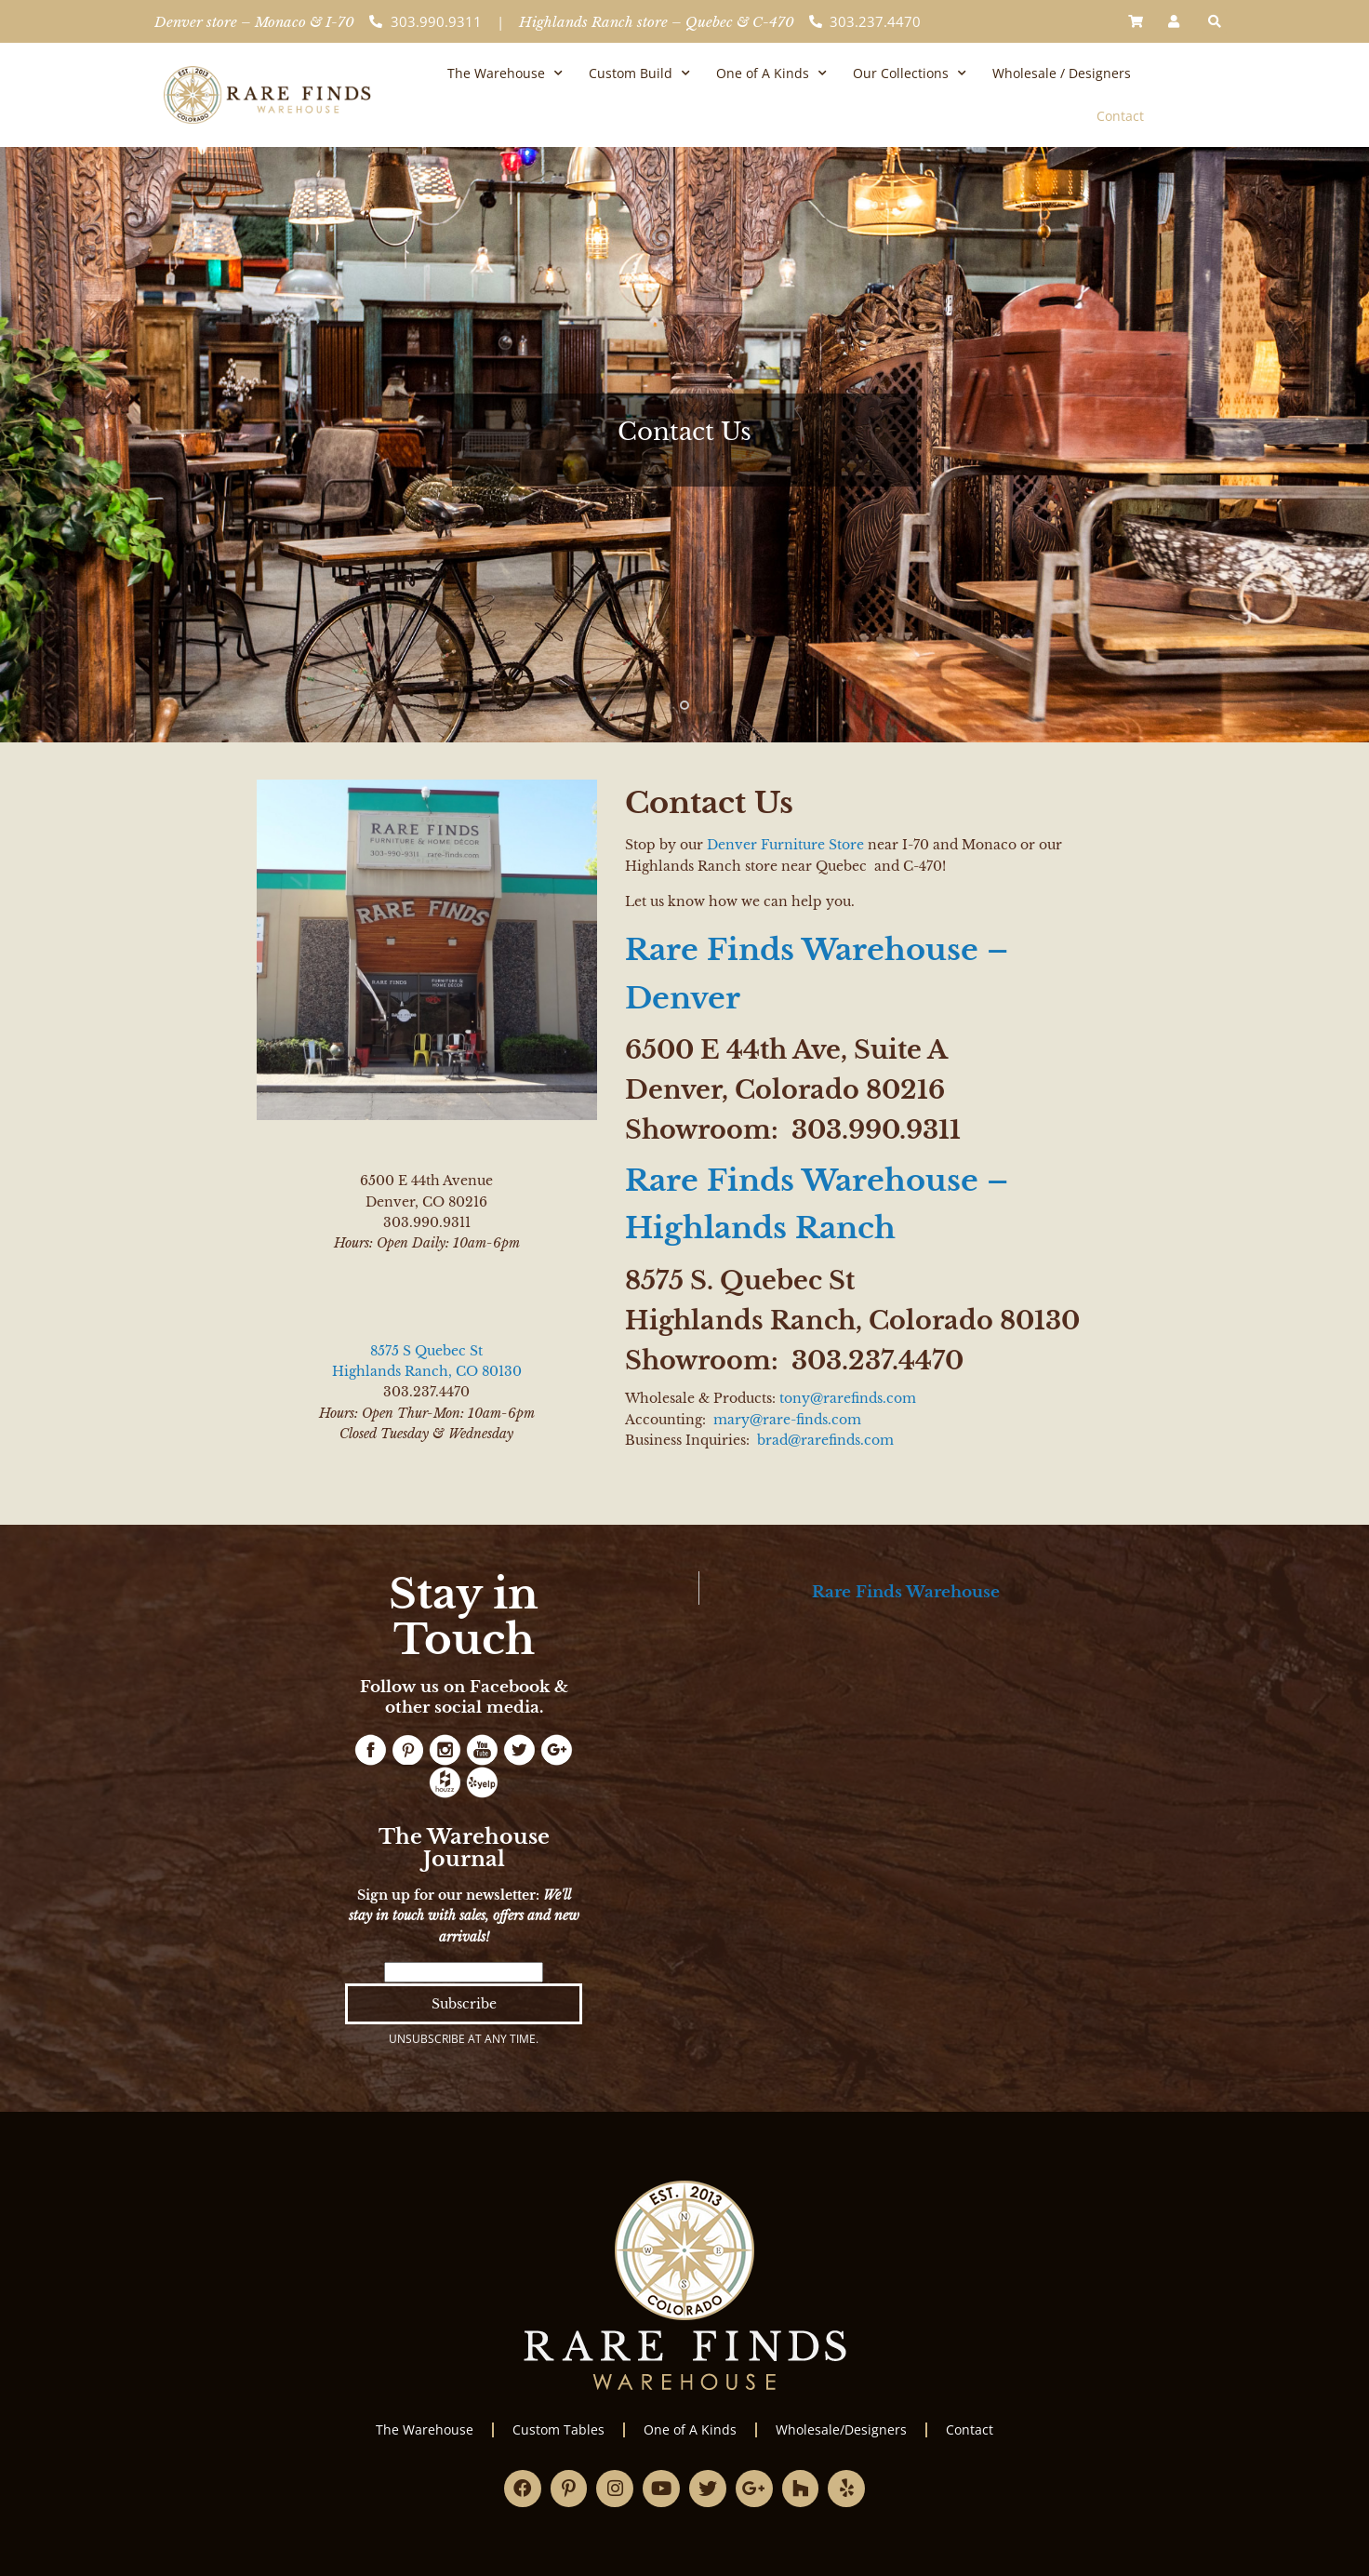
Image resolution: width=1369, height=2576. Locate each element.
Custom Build (639, 73)
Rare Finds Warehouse (906, 1592)
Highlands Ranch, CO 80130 (427, 1371)
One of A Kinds (771, 73)
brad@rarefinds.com (825, 1440)
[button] (1215, 21)
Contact (1120, 116)
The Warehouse (505, 73)
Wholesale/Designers (841, 2429)
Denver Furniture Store (785, 844)
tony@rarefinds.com (847, 1398)
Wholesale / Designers (1061, 73)
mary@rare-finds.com (787, 1419)
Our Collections (909, 73)
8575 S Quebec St (426, 1350)
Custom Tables (558, 2429)
